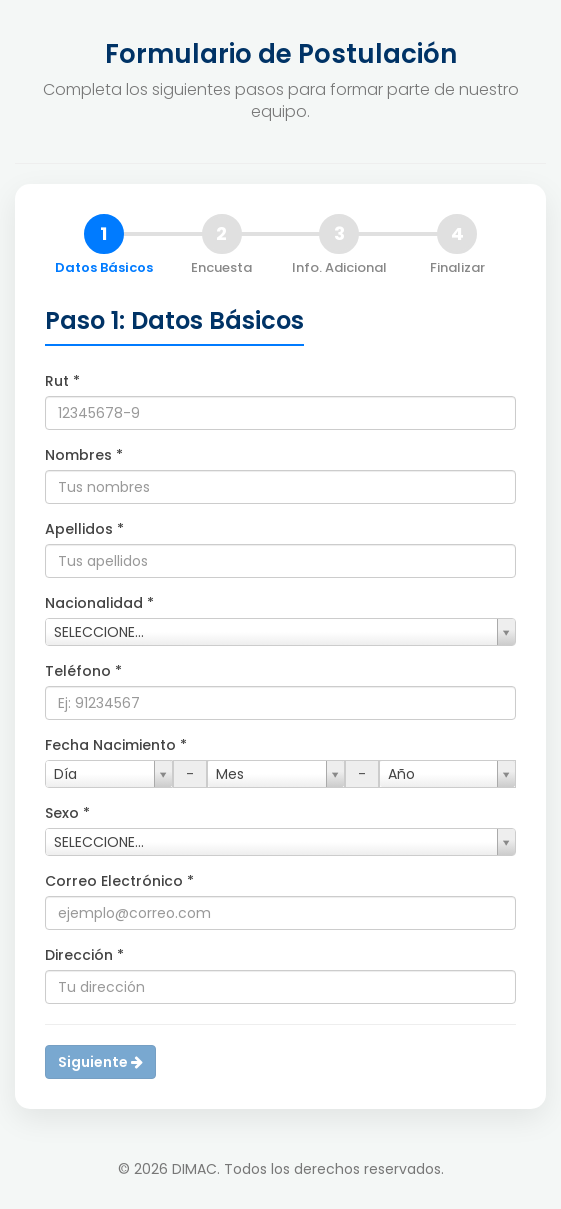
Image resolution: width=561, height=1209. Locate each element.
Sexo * (67, 813)
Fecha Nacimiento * (116, 745)
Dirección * (84, 955)
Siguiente (100, 1062)
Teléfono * (83, 671)
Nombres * (84, 455)
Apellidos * (84, 529)
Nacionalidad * (99, 603)
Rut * (62, 381)
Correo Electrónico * (119, 881)
